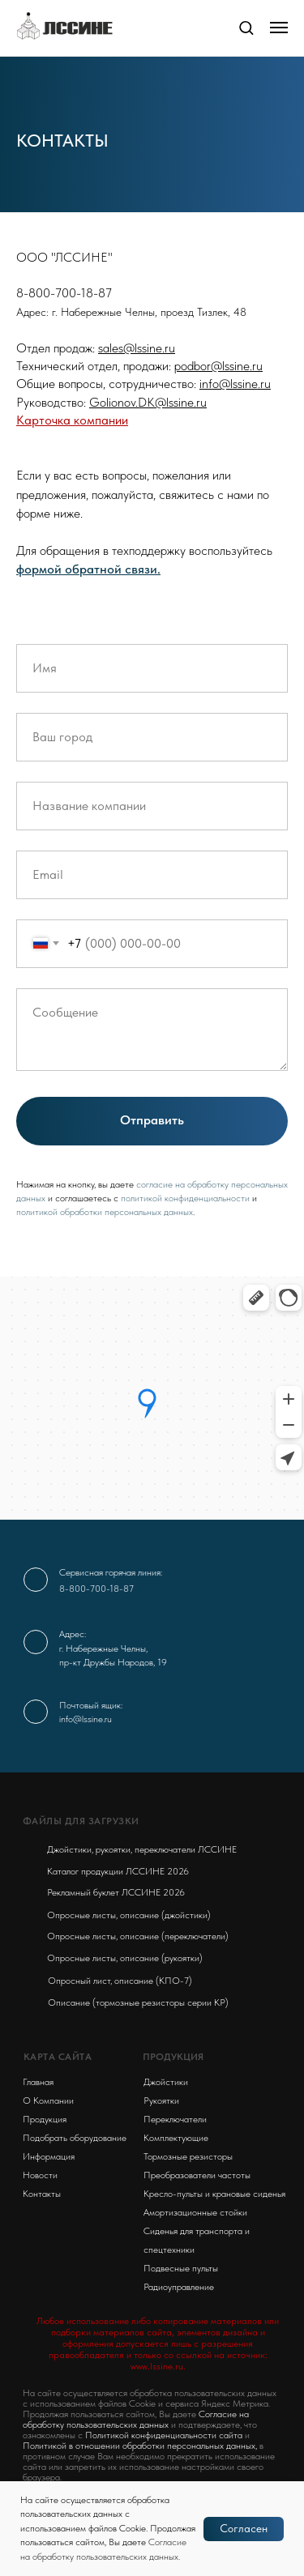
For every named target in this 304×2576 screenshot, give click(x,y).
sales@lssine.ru (136, 348)
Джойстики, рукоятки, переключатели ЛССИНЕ (142, 1849)
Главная (38, 2082)
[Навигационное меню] (279, 27)
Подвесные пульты (180, 2268)
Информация (49, 2156)
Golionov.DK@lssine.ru (148, 402)
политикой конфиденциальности (185, 1198)
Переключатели (175, 2119)
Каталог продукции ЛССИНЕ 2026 (118, 1871)
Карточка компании (72, 420)
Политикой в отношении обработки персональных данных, (140, 2445)
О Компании (48, 2100)
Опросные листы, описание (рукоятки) (125, 1958)
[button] (246, 27)
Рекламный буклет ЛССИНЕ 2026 (116, 1892)
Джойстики (165, 2082)
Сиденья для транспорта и (196, 2231)
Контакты (42, 2193)
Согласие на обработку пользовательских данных (136, 2419)
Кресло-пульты (173, 2193)
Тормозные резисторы (188, 2156)
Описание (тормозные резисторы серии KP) (138, 2002)
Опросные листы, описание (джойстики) (129, 1915)
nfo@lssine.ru (236, 383)
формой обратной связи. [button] (88, 569)
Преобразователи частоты (196, 2175)
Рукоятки (161, 2100)
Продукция (44, 2119)
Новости (40, 2175)
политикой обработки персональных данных (104, 1212)
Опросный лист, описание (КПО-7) (120, 1980)
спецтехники (169, 2249)
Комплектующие (175, 2137)
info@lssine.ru (85, 1719)
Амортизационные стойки (195, 2212)
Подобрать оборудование (74, 2137)
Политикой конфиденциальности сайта (163, 2435)
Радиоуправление (178, 2286)
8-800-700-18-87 (96, 1588)
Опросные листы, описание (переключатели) (138, 1936)
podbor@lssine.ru (218, 365)
